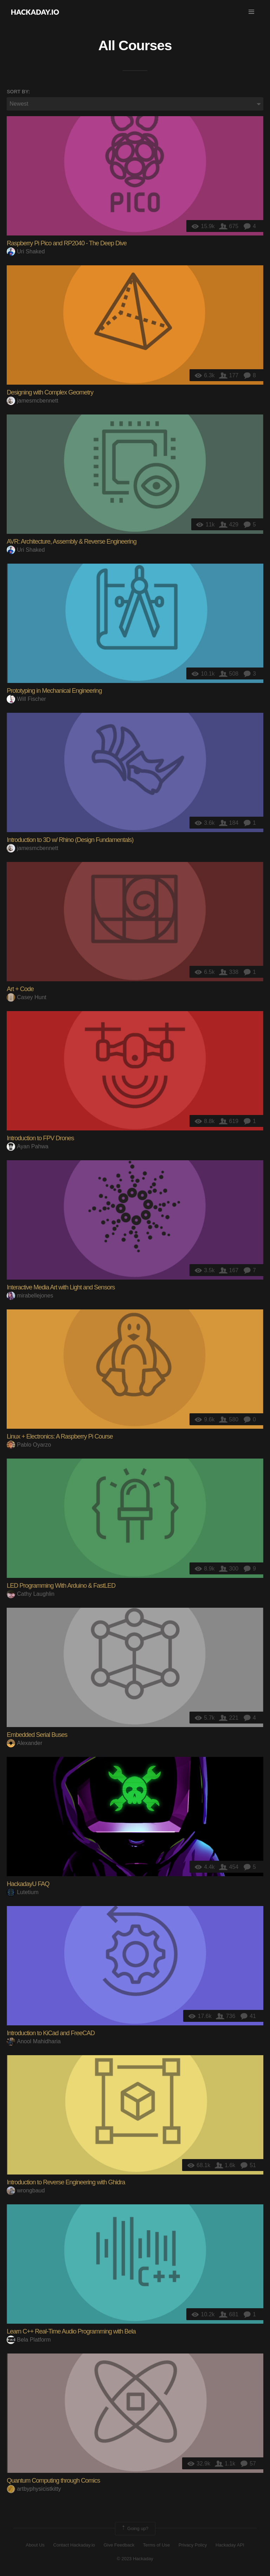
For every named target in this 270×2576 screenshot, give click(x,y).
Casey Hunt (26, 997)
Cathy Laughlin (30, 1594)
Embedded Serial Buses (37, 1734)
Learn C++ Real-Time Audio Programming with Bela (71, 2331)
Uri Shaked (26, 251)
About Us (35, 2545)
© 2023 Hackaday (135, 2558)
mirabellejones (30, 1296)
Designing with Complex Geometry (50, 392)
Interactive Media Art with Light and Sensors (61, 1287)
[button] (251, 12)
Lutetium (22, 1892)
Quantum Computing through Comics (53, 2480)
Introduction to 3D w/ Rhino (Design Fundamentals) (70, 839)
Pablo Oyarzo (29, 1445)
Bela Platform (29, 2340)
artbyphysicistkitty (34, 2489)
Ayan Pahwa (28, 1146)
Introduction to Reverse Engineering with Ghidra (66, 2182)
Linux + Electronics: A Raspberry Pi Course (60, 1436)
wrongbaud (26, 2190)
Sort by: (18, 91)
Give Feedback (119, 2545)
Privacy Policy (193, 2545)
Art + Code (20, 988)
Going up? (135, 2528)
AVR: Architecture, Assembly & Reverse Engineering (71, 541)
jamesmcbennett (32, 401)
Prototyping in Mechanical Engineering (54, 690)
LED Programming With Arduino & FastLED (61, 1585)
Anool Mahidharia (34, 2041)
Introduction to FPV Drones (40, 1138)
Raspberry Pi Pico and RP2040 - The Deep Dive (67, 243)
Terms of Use (156, 2545)
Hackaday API (230, 2545)
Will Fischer (26, 699)
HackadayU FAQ (28, 1883)
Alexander (24, 1743)
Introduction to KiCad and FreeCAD (51, 2033)
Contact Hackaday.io (74, 2545)
